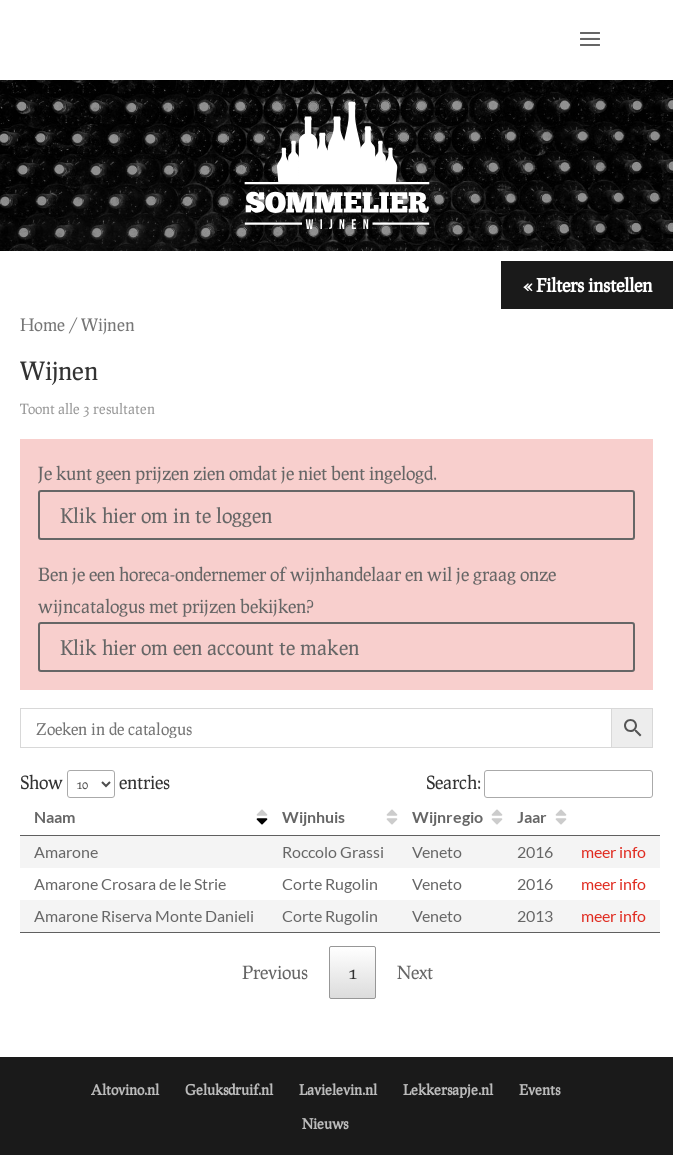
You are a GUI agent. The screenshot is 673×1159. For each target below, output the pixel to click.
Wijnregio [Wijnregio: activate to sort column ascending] (447, 816)
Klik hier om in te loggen (166, 515)
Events (539, 1089)
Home (42, 324)
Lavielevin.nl (338, 1089)
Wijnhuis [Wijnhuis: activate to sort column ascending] (313, 816)
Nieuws (325, 1123)
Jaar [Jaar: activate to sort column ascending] (532, 816)
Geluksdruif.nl (229, 1089)
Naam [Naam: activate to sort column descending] (54, 816)
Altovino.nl (125, 1089)
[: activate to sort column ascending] (613, 817)
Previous (275, 972)
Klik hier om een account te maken (209, 647)
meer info (613, 851)
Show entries (95, 782)
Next (415, 972)
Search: (539, 782)
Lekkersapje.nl (448, 1089)
